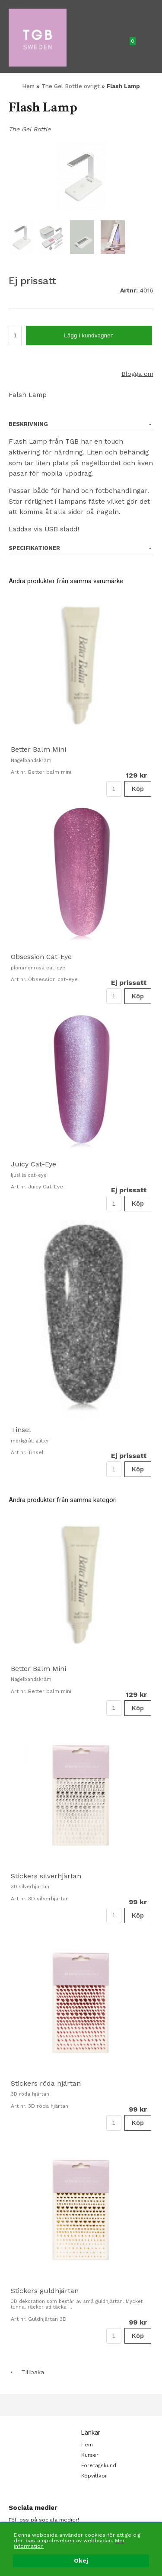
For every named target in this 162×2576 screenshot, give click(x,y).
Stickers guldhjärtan (45, 2291)
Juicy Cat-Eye (33, 1164)
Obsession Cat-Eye (41, 957)
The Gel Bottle (30, 129)
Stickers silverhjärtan (46, 1876)
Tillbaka (26, 2372)
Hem (28, 86)
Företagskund (98, 2465)
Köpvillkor (94, 2476)
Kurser (89, 2455)
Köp (138, 788)
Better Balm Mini (38, 749)
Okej (81, 2560)
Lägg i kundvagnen (89, 335)
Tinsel (21, 1430)
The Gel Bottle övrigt (71, 86)
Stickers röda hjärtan (46, 2083)
